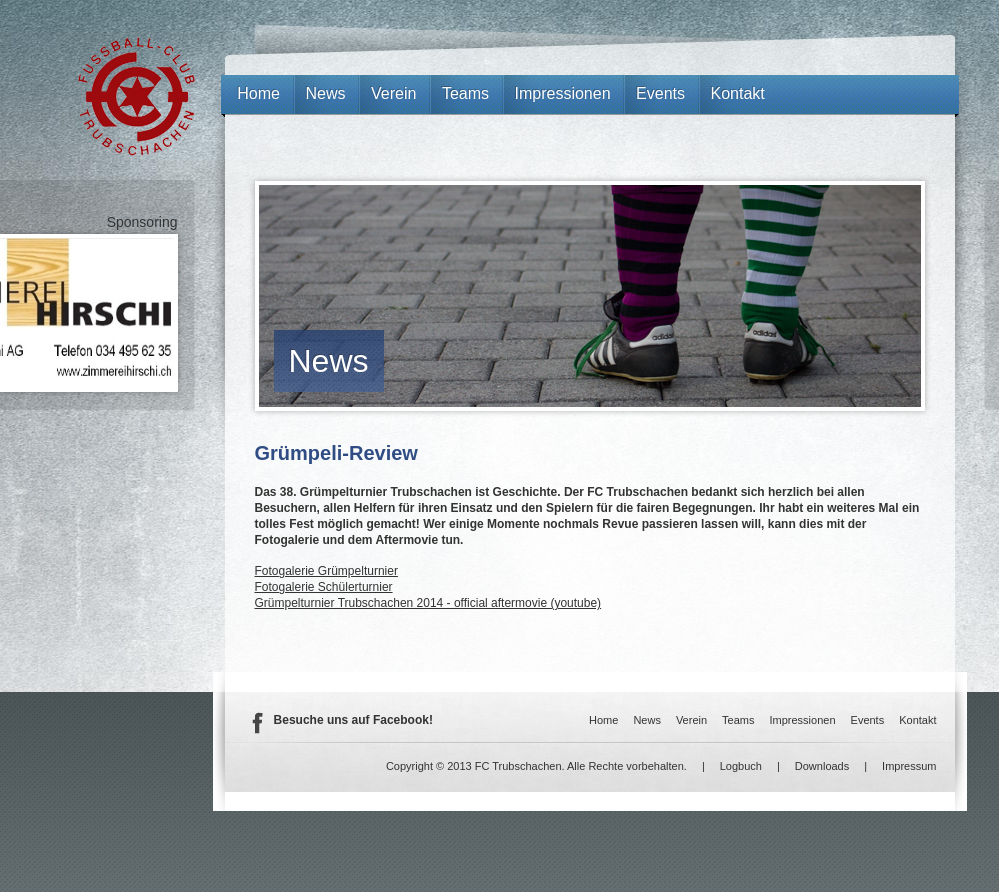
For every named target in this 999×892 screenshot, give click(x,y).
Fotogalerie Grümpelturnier (326, 571)
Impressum (909, 766)
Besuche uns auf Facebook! (353, 720)
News (329, 361)
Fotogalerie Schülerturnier (324, 587)
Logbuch (741, 766)
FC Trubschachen (136, 96)
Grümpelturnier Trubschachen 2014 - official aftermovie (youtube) (428, 603)
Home (258, 93)
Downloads (822, 766)
